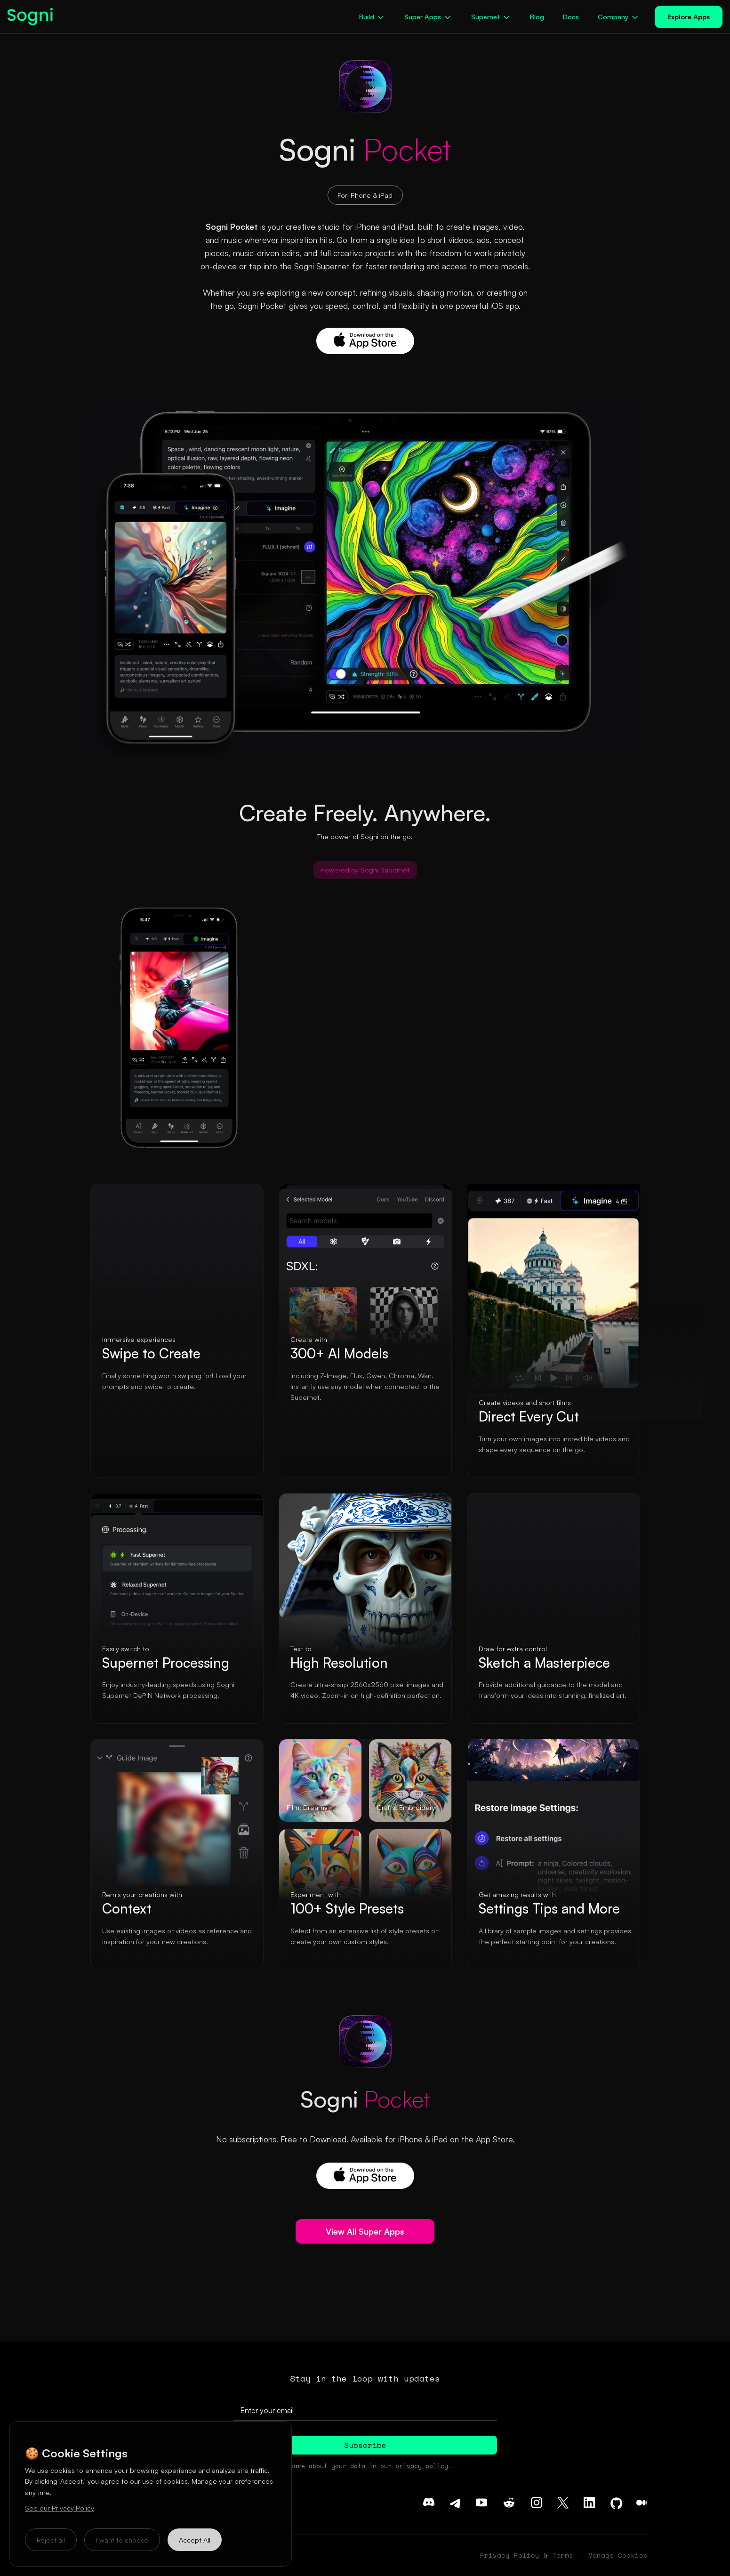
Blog (537, 16)
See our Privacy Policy (59, 2507)
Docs (571, 16)
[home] (34, 17)
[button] (372, 17)
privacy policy (421, 2466)
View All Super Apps (365, 2231)
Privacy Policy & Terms (526, 2555)
